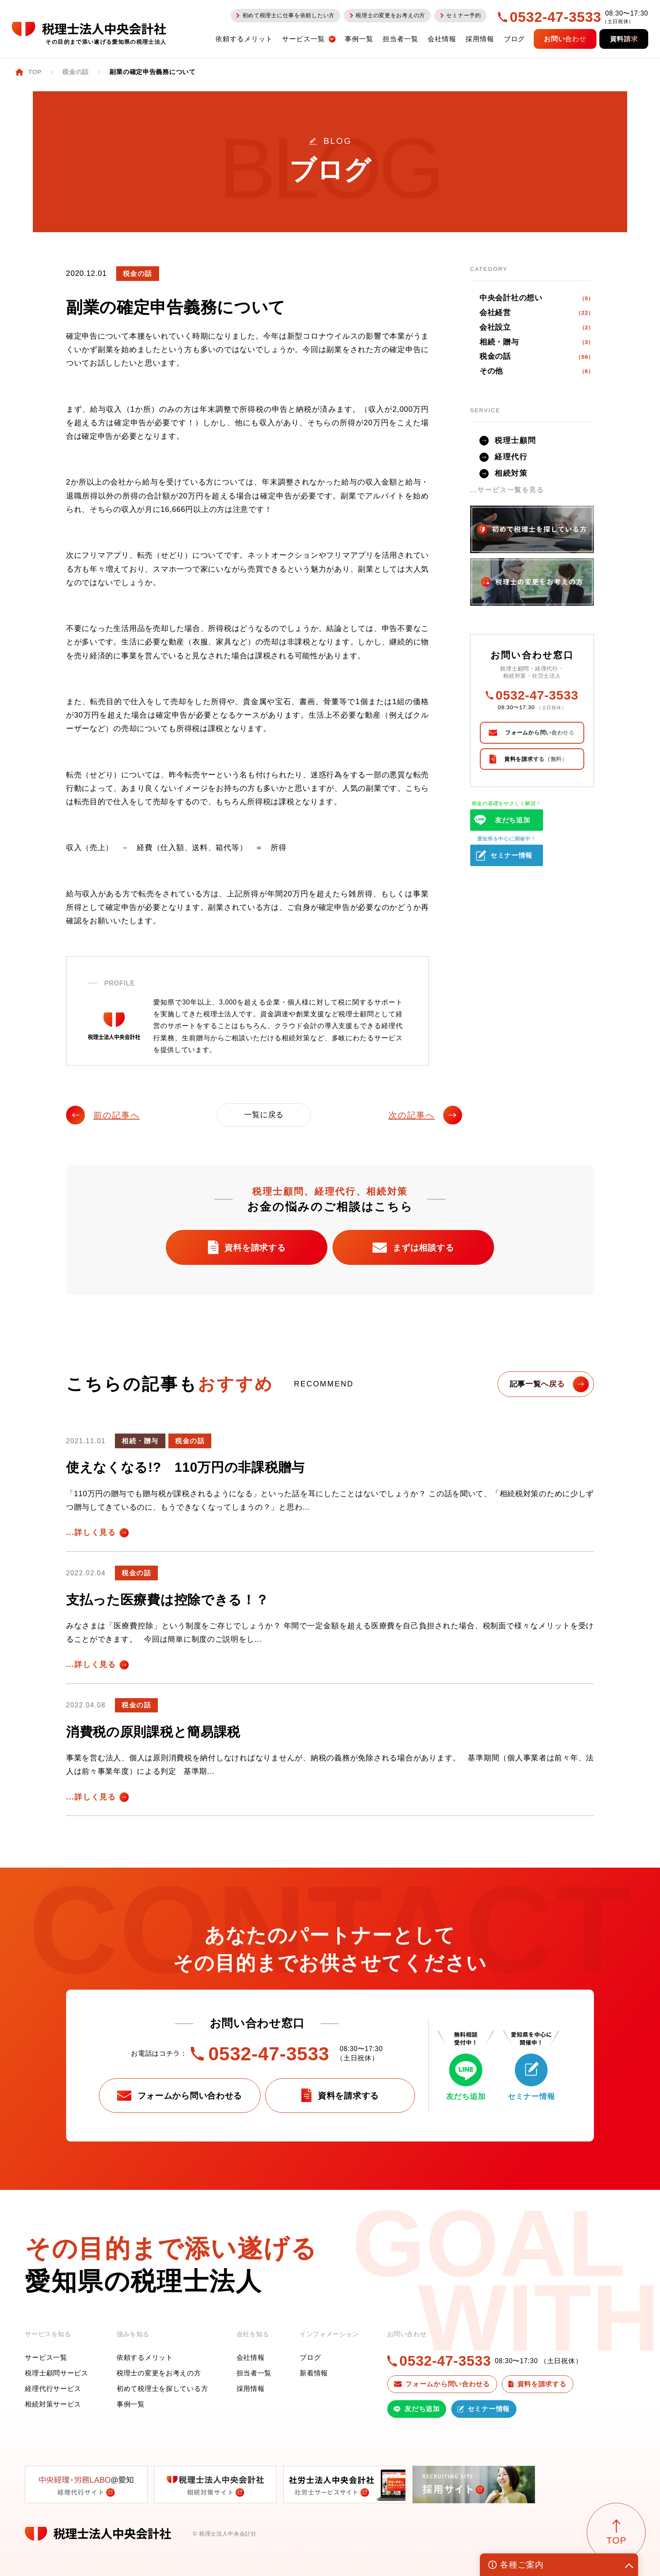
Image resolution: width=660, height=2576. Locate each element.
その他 (536, 371)
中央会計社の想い (536, 298)
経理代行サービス (53, 2388)
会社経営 (536, 313)
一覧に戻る (264, 1114)
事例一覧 (131, 2404)
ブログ (310, 2357)
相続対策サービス (53, 2404)
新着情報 (314, 2373)
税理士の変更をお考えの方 (159, 2373)
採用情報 (251, 2388)
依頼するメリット (145, 2357)
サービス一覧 (46, 2357)
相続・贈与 (536, 342)
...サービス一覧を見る (507, 490)
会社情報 (251, 2357)
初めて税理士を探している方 (162, 2388)
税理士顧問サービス (56, 2373)
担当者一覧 (254, 2373)
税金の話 (536, 356)
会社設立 (536, 327)
